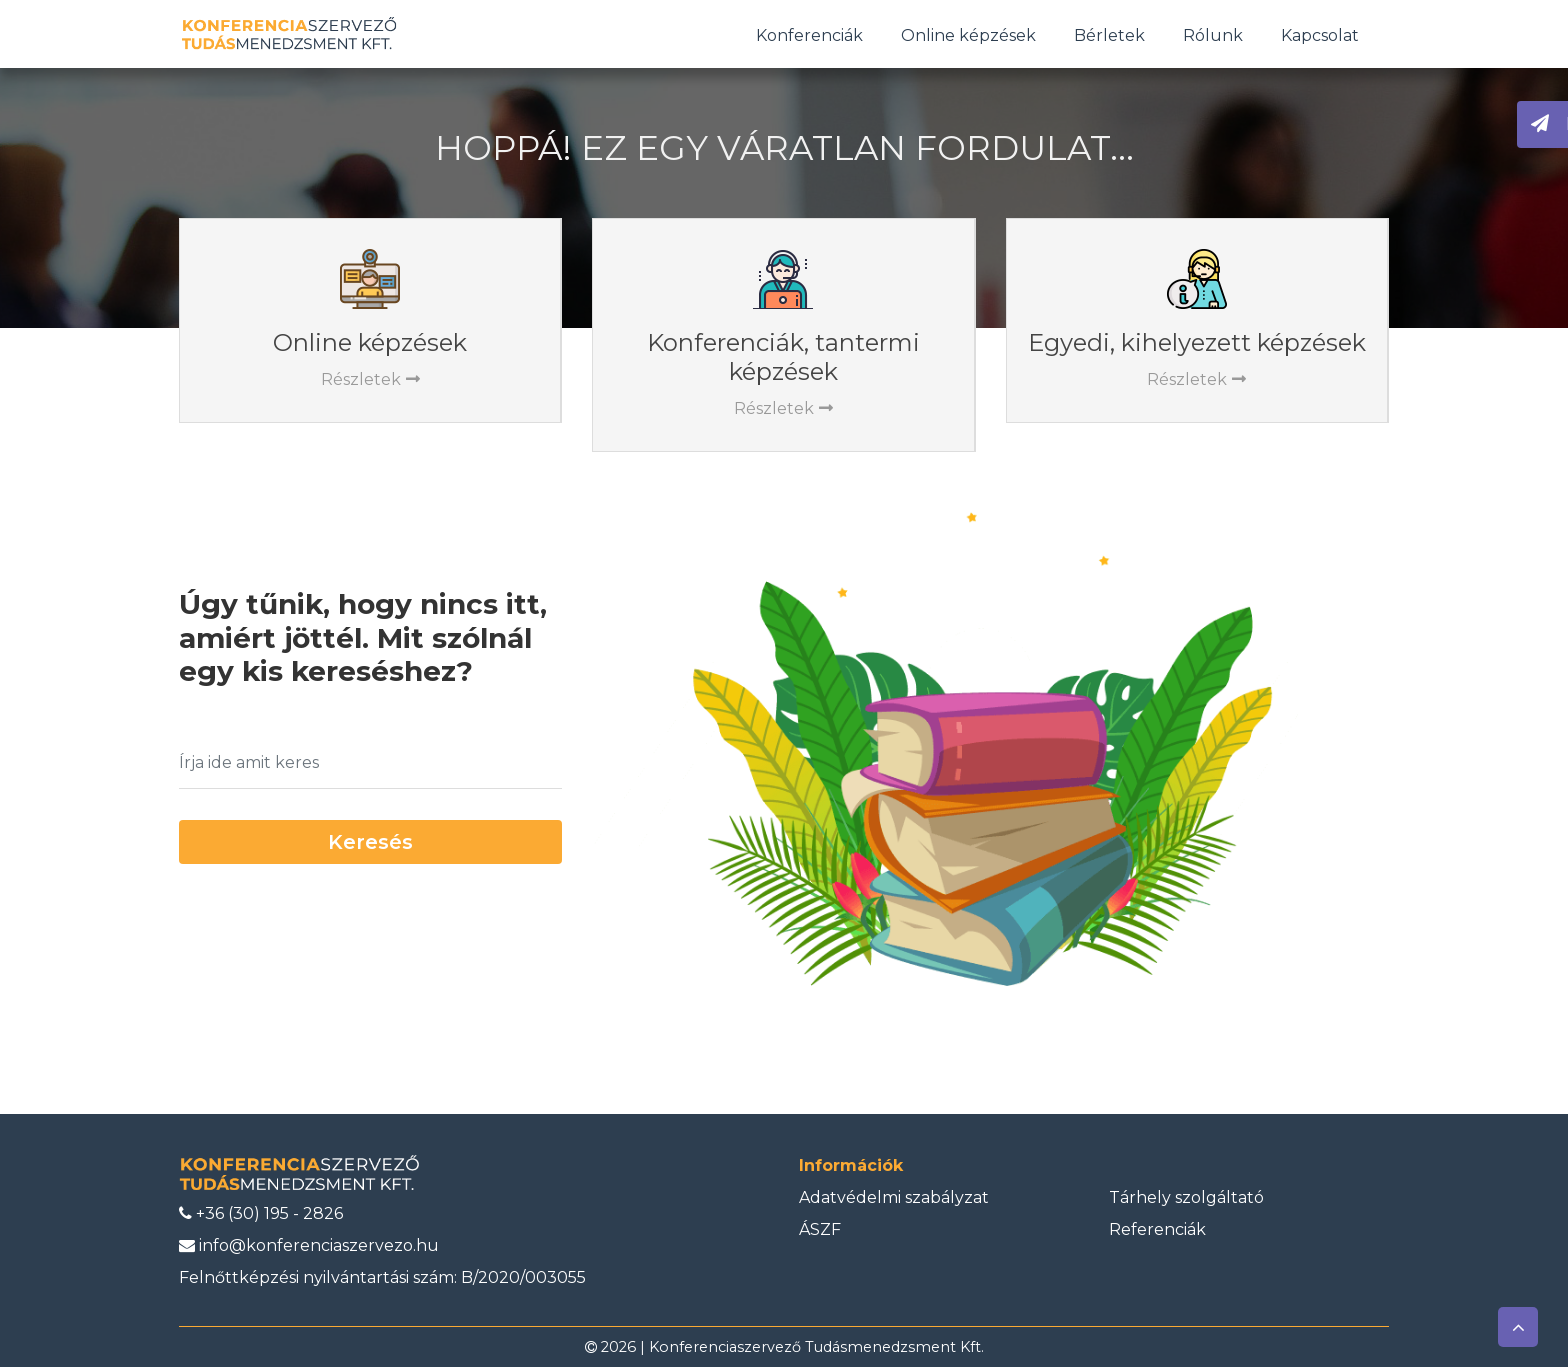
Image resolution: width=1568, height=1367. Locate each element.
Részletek (370, 379)
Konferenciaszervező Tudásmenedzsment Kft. (816, 1347)
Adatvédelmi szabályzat (894, 1197)
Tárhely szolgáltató (1186, 1197)
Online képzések (968, 35)
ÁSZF (820, 1229)
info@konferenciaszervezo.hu (309, 1245)
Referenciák (1157, 1229)
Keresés (370, 842)
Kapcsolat (1320, 35)
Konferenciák (809, 35)
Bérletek (1109, 35)
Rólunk (1213, 35)
